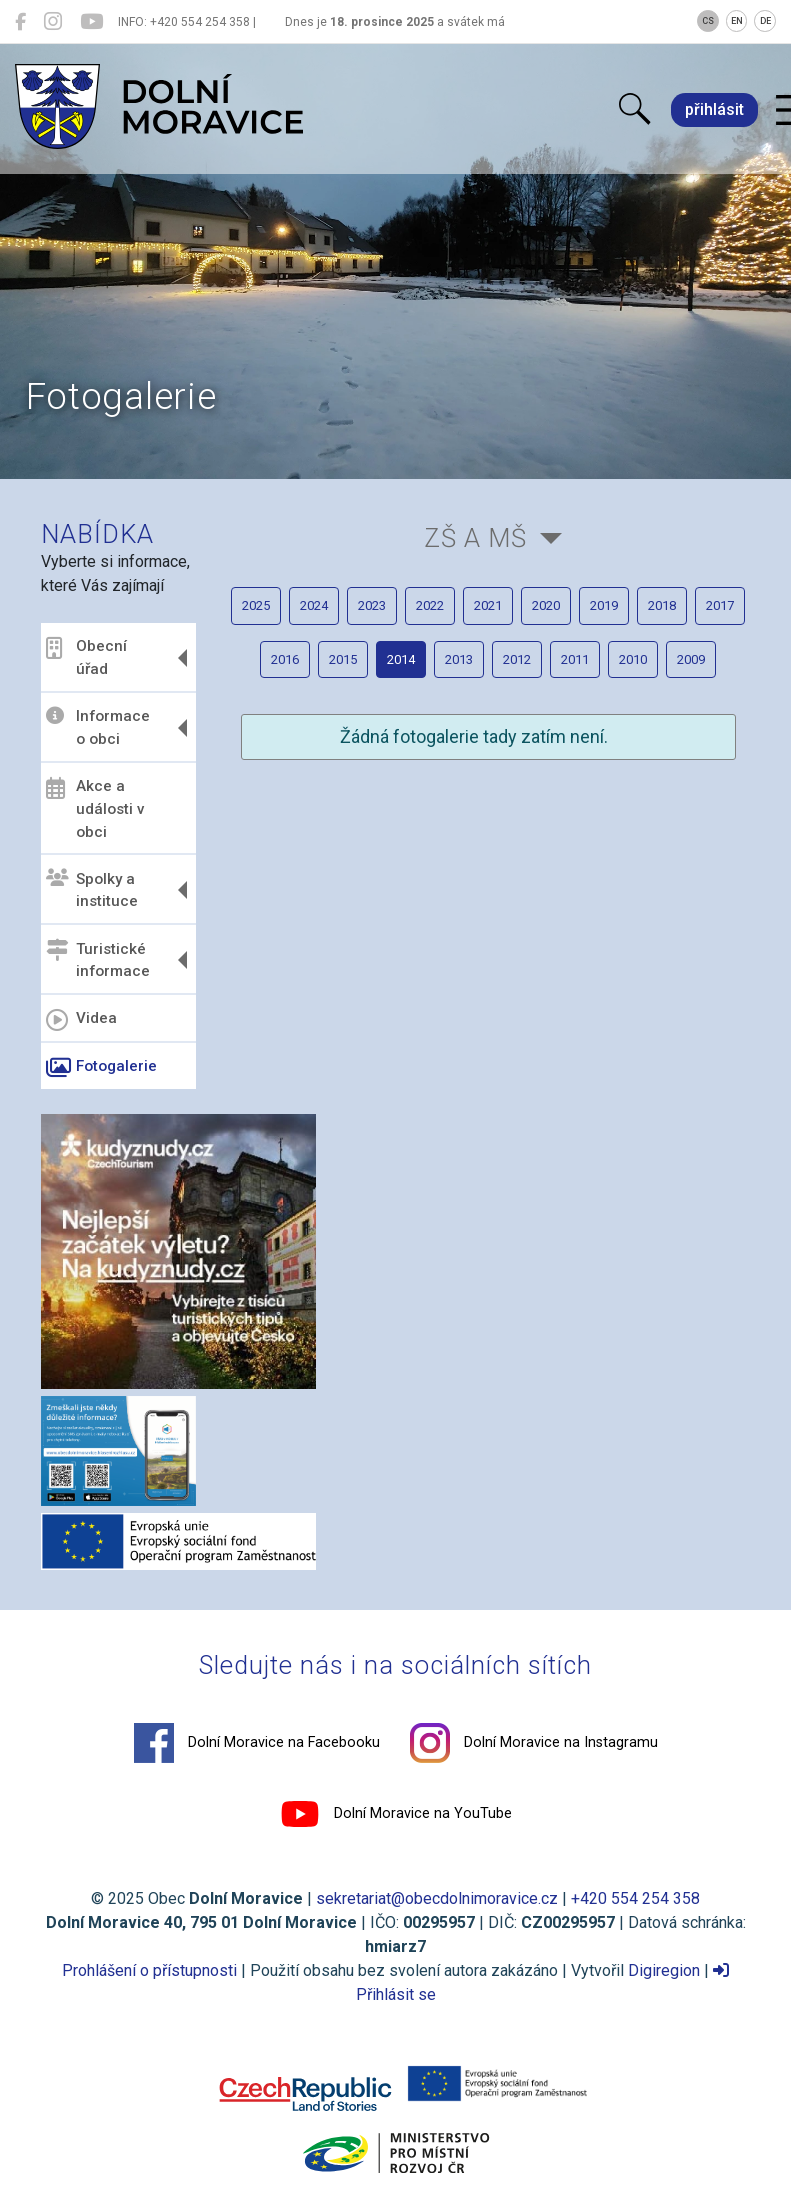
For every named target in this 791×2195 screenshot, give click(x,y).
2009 (691, 659)
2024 (314, 605)
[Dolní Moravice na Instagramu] (53, 22)
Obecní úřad (86, 657)
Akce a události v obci (95, 809)
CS (708, 21)
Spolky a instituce (92, 889)
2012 (517, 659)
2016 (285, 659)
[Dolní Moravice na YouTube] (91, 22)
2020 (546, 605)
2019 (604, 605)
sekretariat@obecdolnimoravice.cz (437, 1898)
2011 (575, 659)
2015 (343, 659)
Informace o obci (98, 727)
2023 (372, 605)
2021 (488, 605)
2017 (720, 605)
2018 (662, 605)
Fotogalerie (101, 1068)
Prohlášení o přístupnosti (149, 1970)
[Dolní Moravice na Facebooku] (20, 22)
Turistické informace (98, 959)
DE (765, 21)
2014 (401, 659)
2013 (459, 659)
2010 (633, 659)
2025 (256, 605)
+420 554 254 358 (635, 1898)
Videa (81, 1020)
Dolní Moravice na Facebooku (257, 1743)
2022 (430, 605)
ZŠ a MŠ (475, 538)
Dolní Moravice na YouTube (396, 1814)
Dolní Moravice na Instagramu (534, 1743)
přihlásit (714, 109)
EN (737, 21)
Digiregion (664, 1970)
